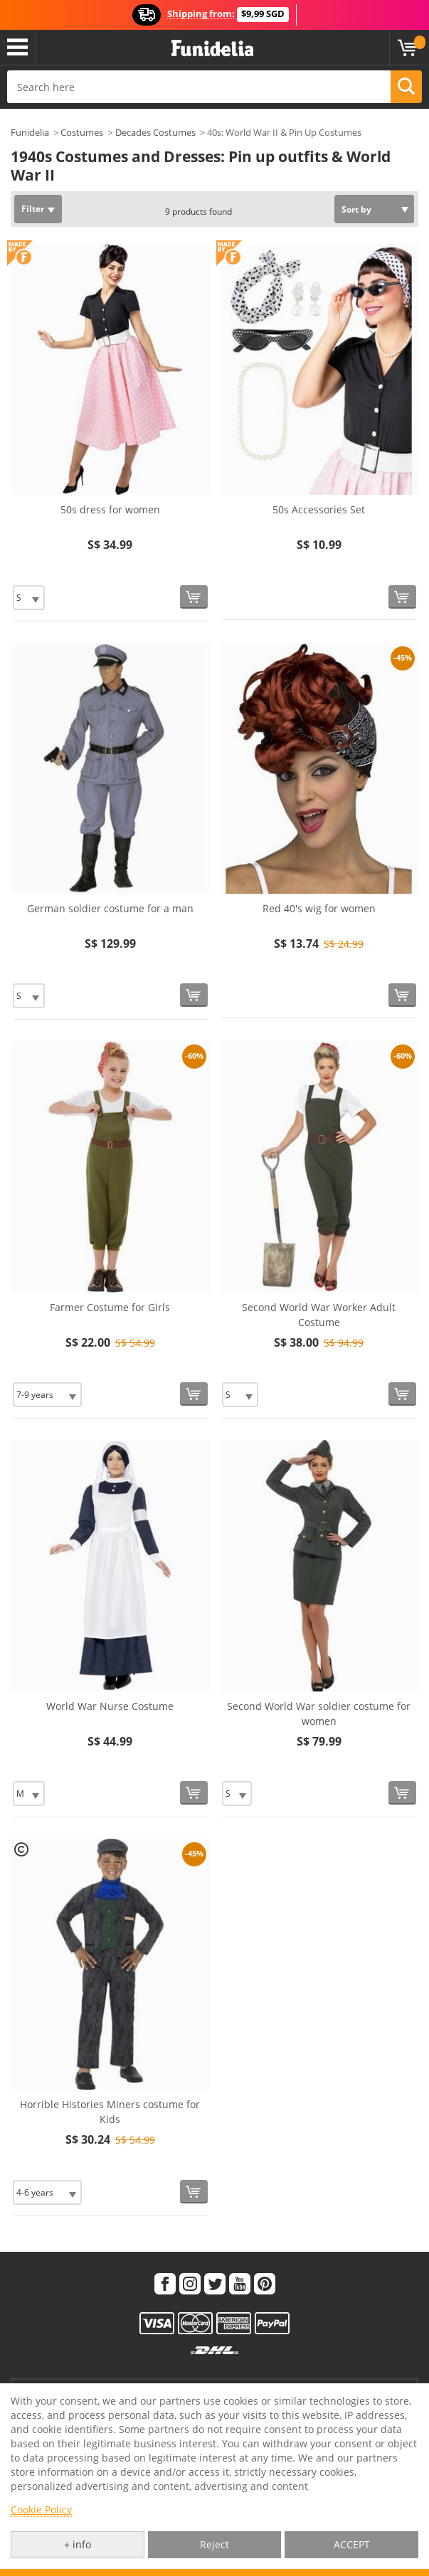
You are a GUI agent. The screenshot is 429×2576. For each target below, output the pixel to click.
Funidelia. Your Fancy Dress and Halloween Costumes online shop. (212, 49)
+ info (77, 2544)
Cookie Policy (41, 2509)
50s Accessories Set (318, 509)
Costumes (81, 132)
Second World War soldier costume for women (319, 1713)
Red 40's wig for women (319, 908)
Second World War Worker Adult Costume (319, 1314)
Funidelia (30, 132)
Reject (214, 2544)
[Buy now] (194, 597)
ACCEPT (352, 2544)
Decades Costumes (155, 132)
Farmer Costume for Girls (110, 1307)
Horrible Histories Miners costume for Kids (110, 2111)
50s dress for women (110, 509)
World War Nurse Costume (110, 1706)
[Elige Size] (29, 597)
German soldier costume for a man (110, 908)
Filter (32, 209)
